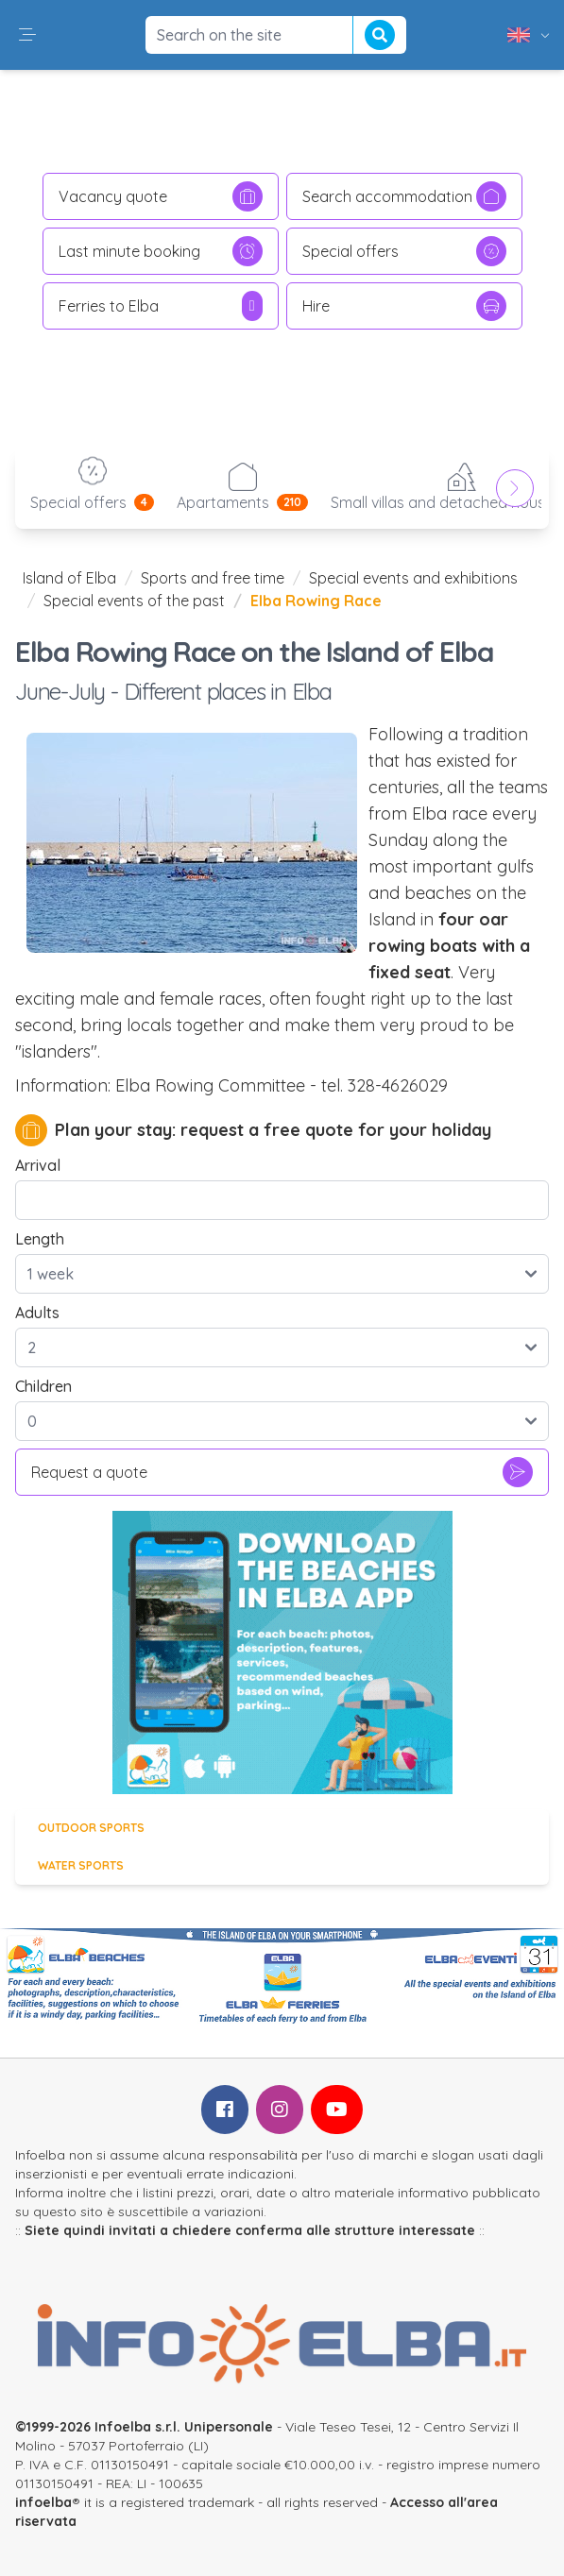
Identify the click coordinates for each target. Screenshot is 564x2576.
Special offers (404, 251)
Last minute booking (161, 251)
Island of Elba (69, 577)
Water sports (81, 1865)
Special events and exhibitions (413, 577)
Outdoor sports (91, 1828)
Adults (37, 1312)
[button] (27, 35)
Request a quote (282, 1472)
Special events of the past (134, 600)
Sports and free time (212, 577)
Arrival (37, 1165)
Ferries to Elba (161, 306)
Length (39, 1238)
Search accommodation (404, 196)
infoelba (43, 2502)
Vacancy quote (161, 196)
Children (43, 1386)
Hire (404, 306)
